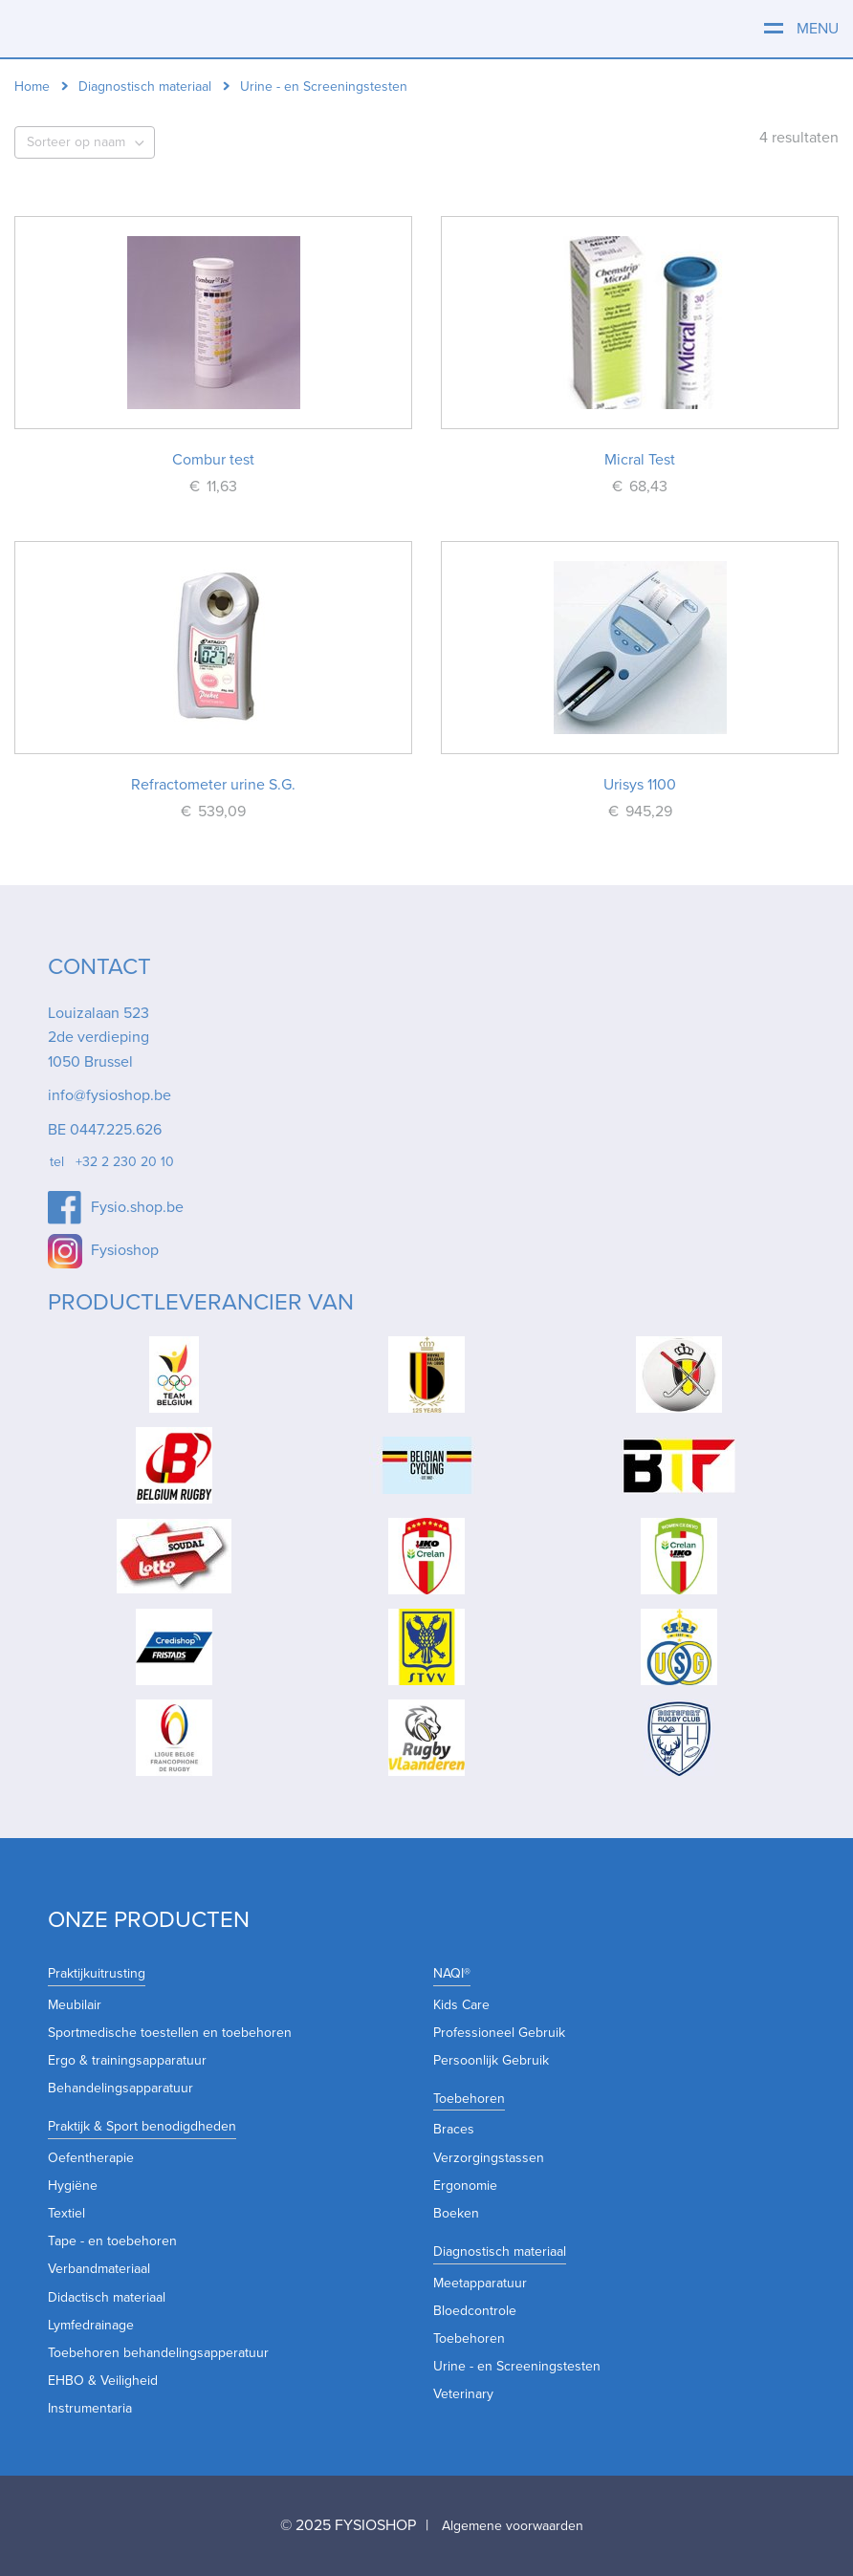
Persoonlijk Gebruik (491, 2060)
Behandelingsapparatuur (120, 2088)
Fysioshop (125, 1250)
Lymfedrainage (91, 2325)
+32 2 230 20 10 (125, 1162)
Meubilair (74, 2005)
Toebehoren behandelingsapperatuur (158, 2353)
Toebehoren (469, 2338)
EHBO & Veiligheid (103, 2380)
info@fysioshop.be (109, 1095)
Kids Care (461, 2005)
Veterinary (463, 2394)
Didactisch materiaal (106, 2297)
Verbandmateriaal (99, 2269)
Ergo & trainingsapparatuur (127, 2060)
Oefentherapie (91, 2158)
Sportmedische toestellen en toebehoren (170, 2032)
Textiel (66, 2213)
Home (32, 86)
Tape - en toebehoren (112, 2241)
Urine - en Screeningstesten (517, 2366)
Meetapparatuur (480, 2283)
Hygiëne (73, 2185)
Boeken (456, 2213)
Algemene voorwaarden (512, 2526)
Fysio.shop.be (137, 1207)
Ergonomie (465, 2185)
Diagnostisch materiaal (144, 86)
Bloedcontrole (474, 2311)
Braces (453, 2129)
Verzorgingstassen (488, 2158)
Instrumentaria (90, 2408)
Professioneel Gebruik (499, 2032)
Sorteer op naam (76, 142)
